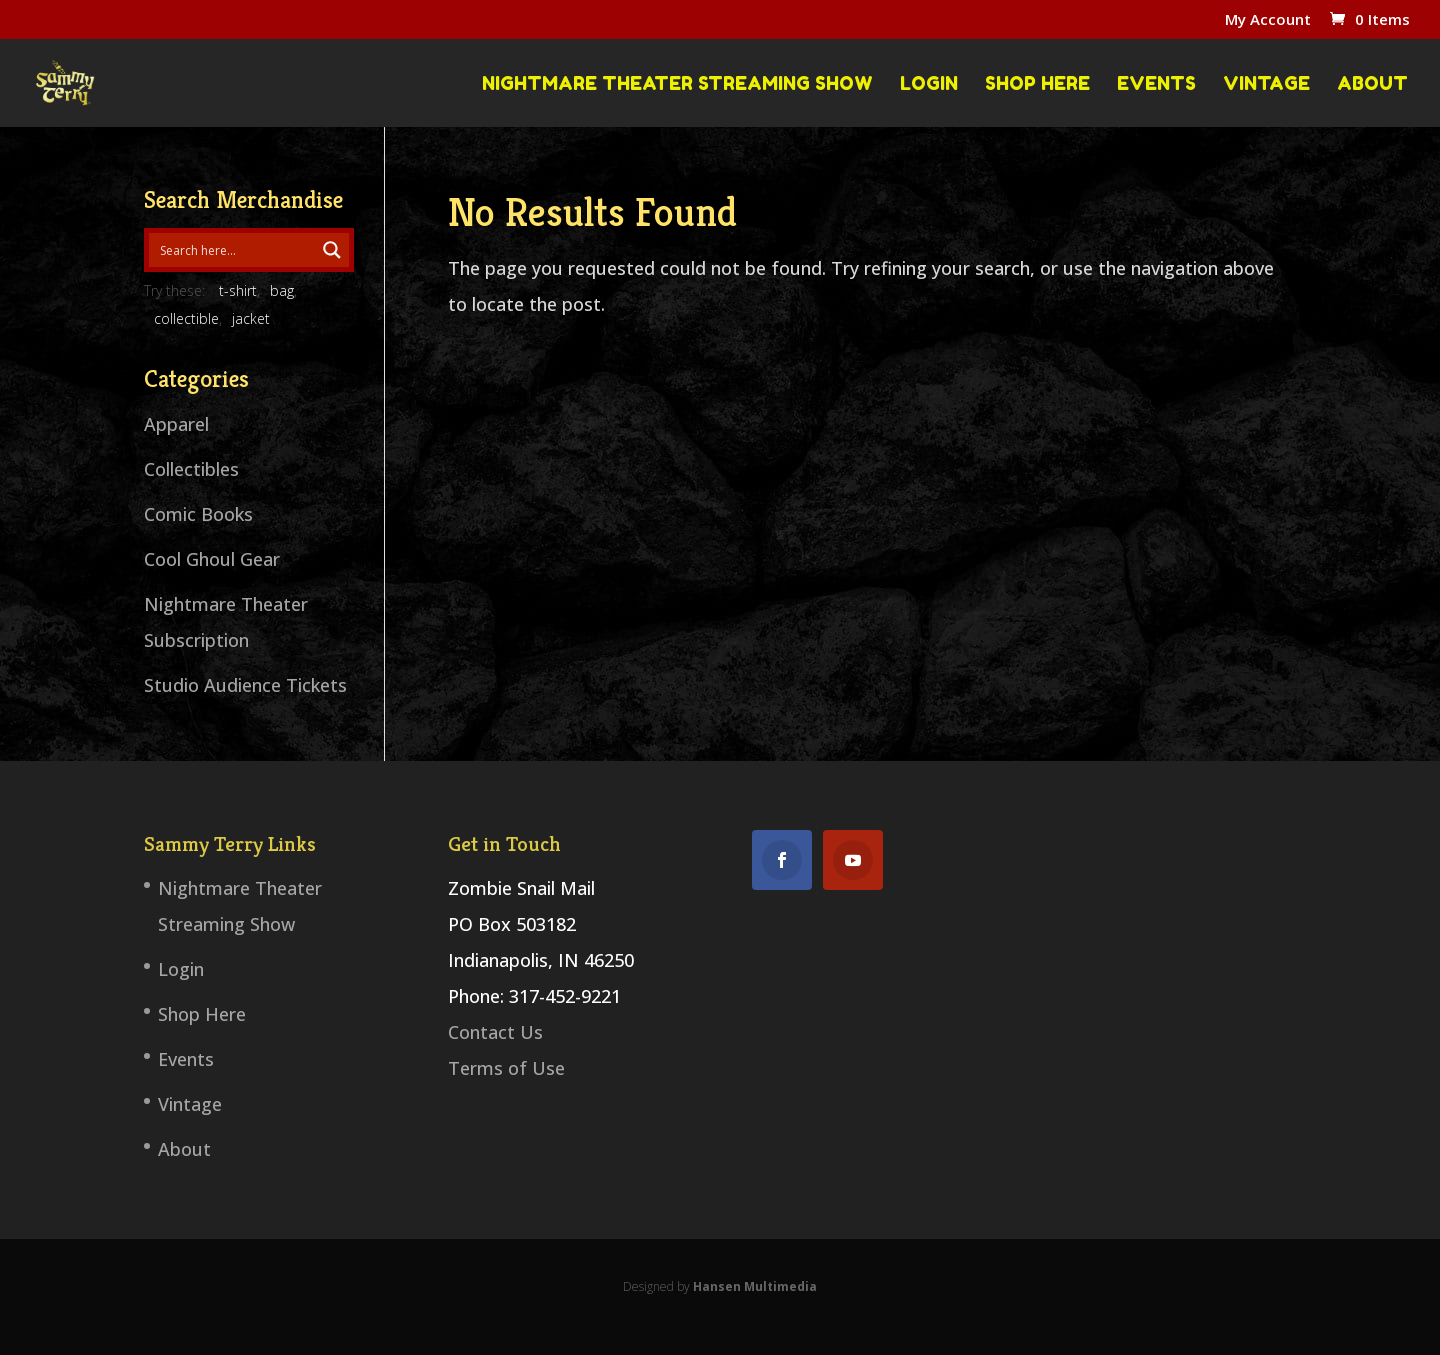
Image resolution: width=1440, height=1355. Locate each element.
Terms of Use (506, 1068)
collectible (186, 318)
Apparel (176, 424)
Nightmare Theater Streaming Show (677, 84)
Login (929, 84)
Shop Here (1037, 84)
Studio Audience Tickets (245, 685)
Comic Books (198, 514)
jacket (251, 318)
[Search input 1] (233, 250)
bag (282, 290)
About (1372, 84)
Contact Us (495, 1032)
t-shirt (238, 290)
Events (1156, 84)
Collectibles (191, 469)
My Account (1268, 20)
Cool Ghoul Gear (212, 559)
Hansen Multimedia (755, 1286)
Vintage (1266, 84)
